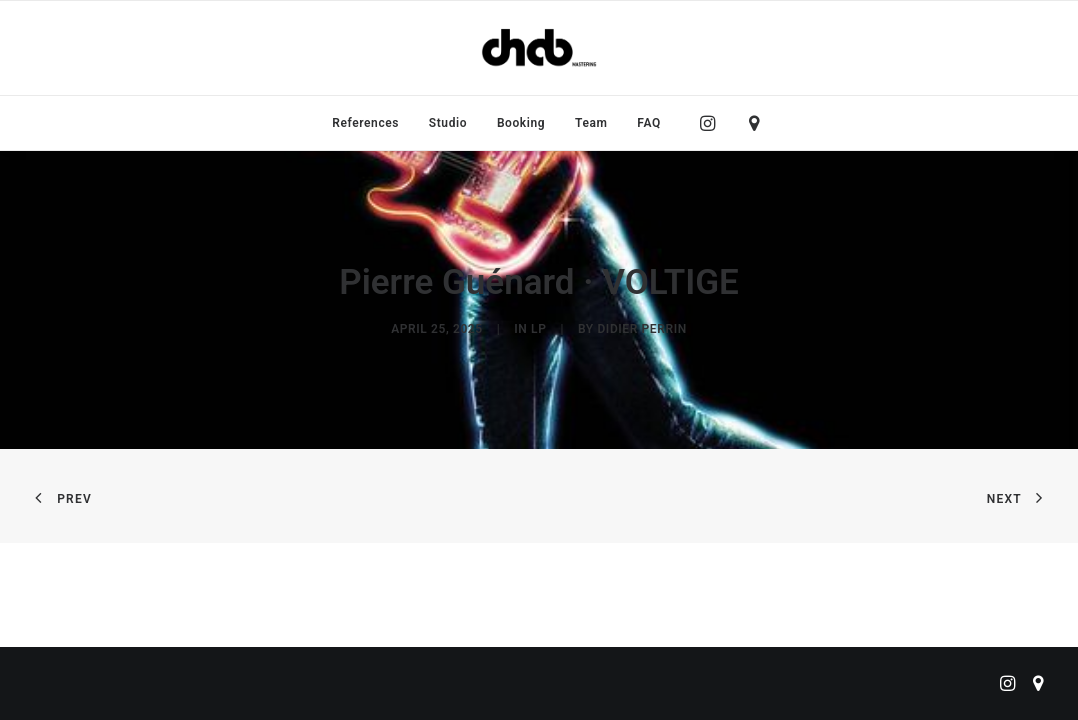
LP (538, 329)
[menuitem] (365, 123)
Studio (448, 123)
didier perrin (641, 329)
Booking (521, 123)
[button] (712, 123)
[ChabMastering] (539, 48)
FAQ (649, 123)
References (365, 123)
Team (591, 123)
